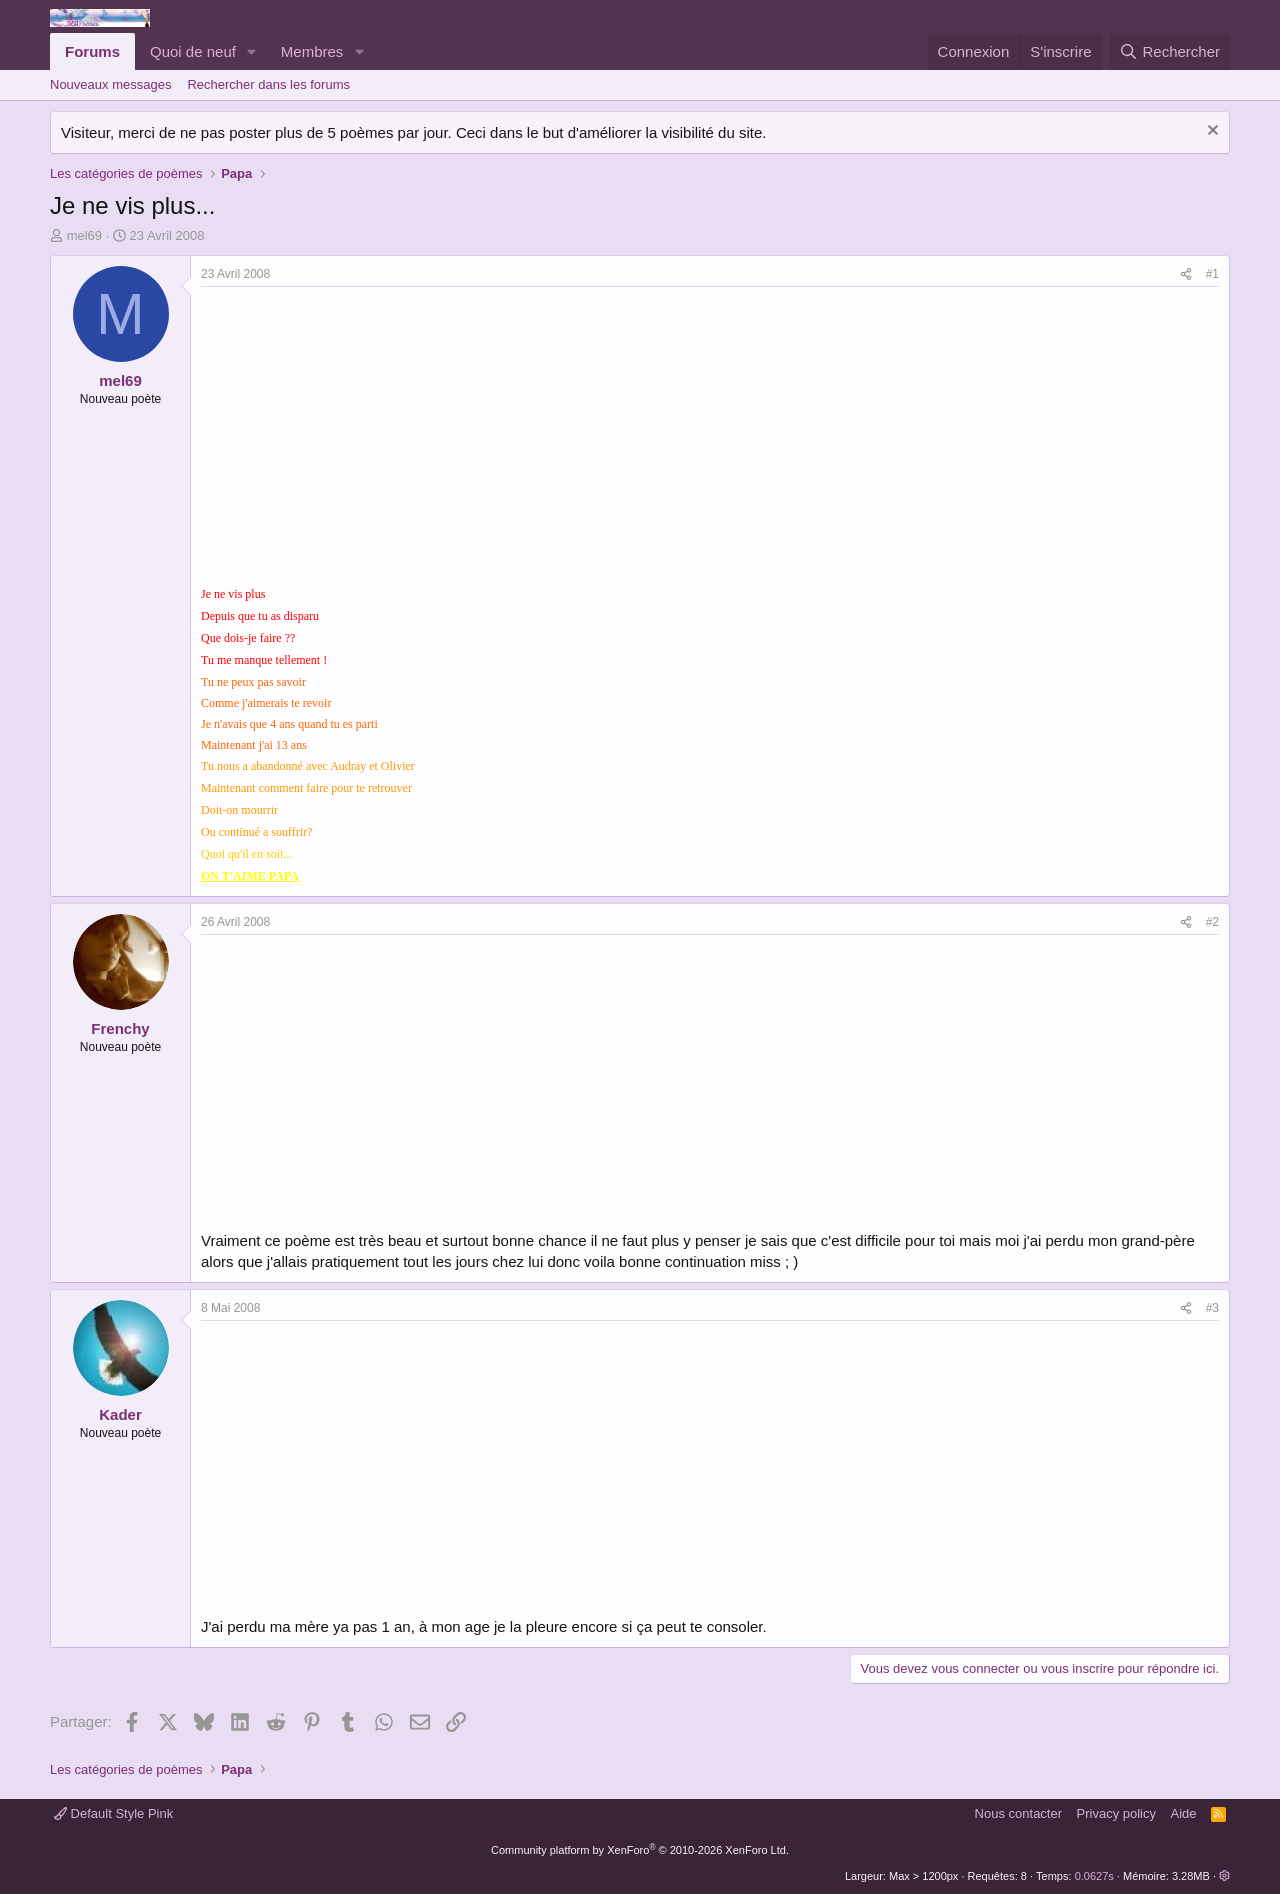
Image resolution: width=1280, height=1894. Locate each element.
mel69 (84, 235)
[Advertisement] (369, 437)
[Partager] (1186, 274)
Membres (312, 51)
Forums (92, 51)
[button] (252, 51)
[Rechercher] (1169, 51)
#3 (1212, 1308)
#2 (1212, 922)
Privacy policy (1116, 1813)
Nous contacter (1018, 1813)
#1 (1212, 274)
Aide (1184, 1813)
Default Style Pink (113, 1813)
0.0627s (1094, 1876)
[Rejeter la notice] (1210, 132)
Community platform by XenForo (640, 1850)
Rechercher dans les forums (268, 84)
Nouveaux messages (110, 84)
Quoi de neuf (193, 51)
